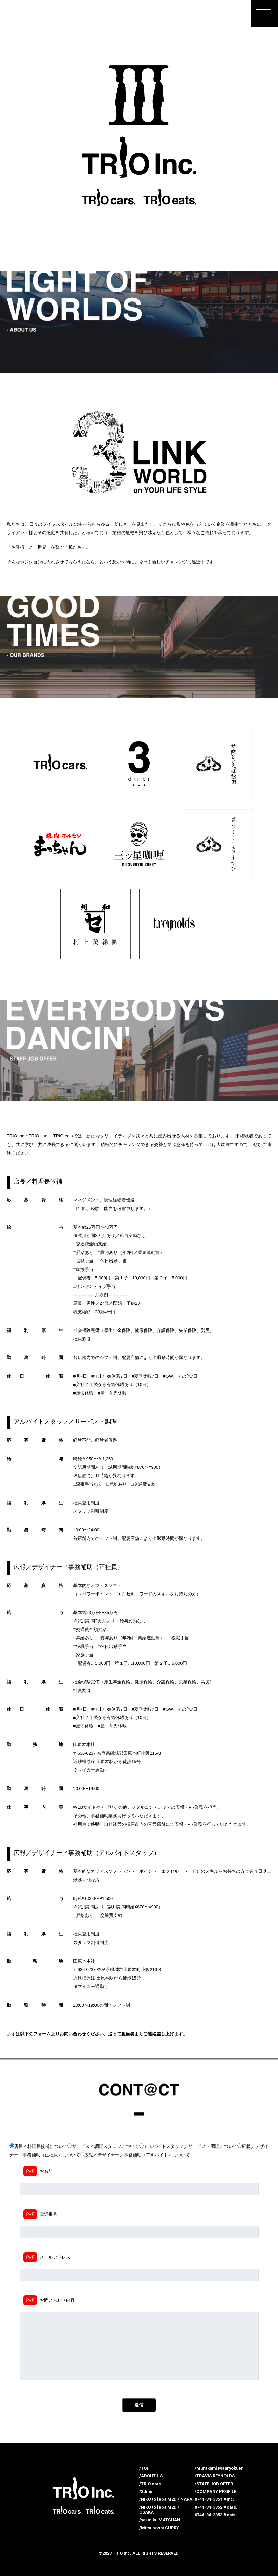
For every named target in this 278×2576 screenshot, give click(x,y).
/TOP (144, 2468)
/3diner (146, 2491)
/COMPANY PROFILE (215, 2491)
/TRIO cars (150, 2483)
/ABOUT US (151, 2475)
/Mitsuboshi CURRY (159, 2527)
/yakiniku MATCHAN (159, 2519)
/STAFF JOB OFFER (214, 2483)
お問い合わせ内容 (49, 2300)
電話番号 (40, 2214)
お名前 (38, 2171)
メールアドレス (46, 2257)
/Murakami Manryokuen (219, 2468)
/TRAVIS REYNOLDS (215, 2475)
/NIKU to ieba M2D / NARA (165, 2499)
